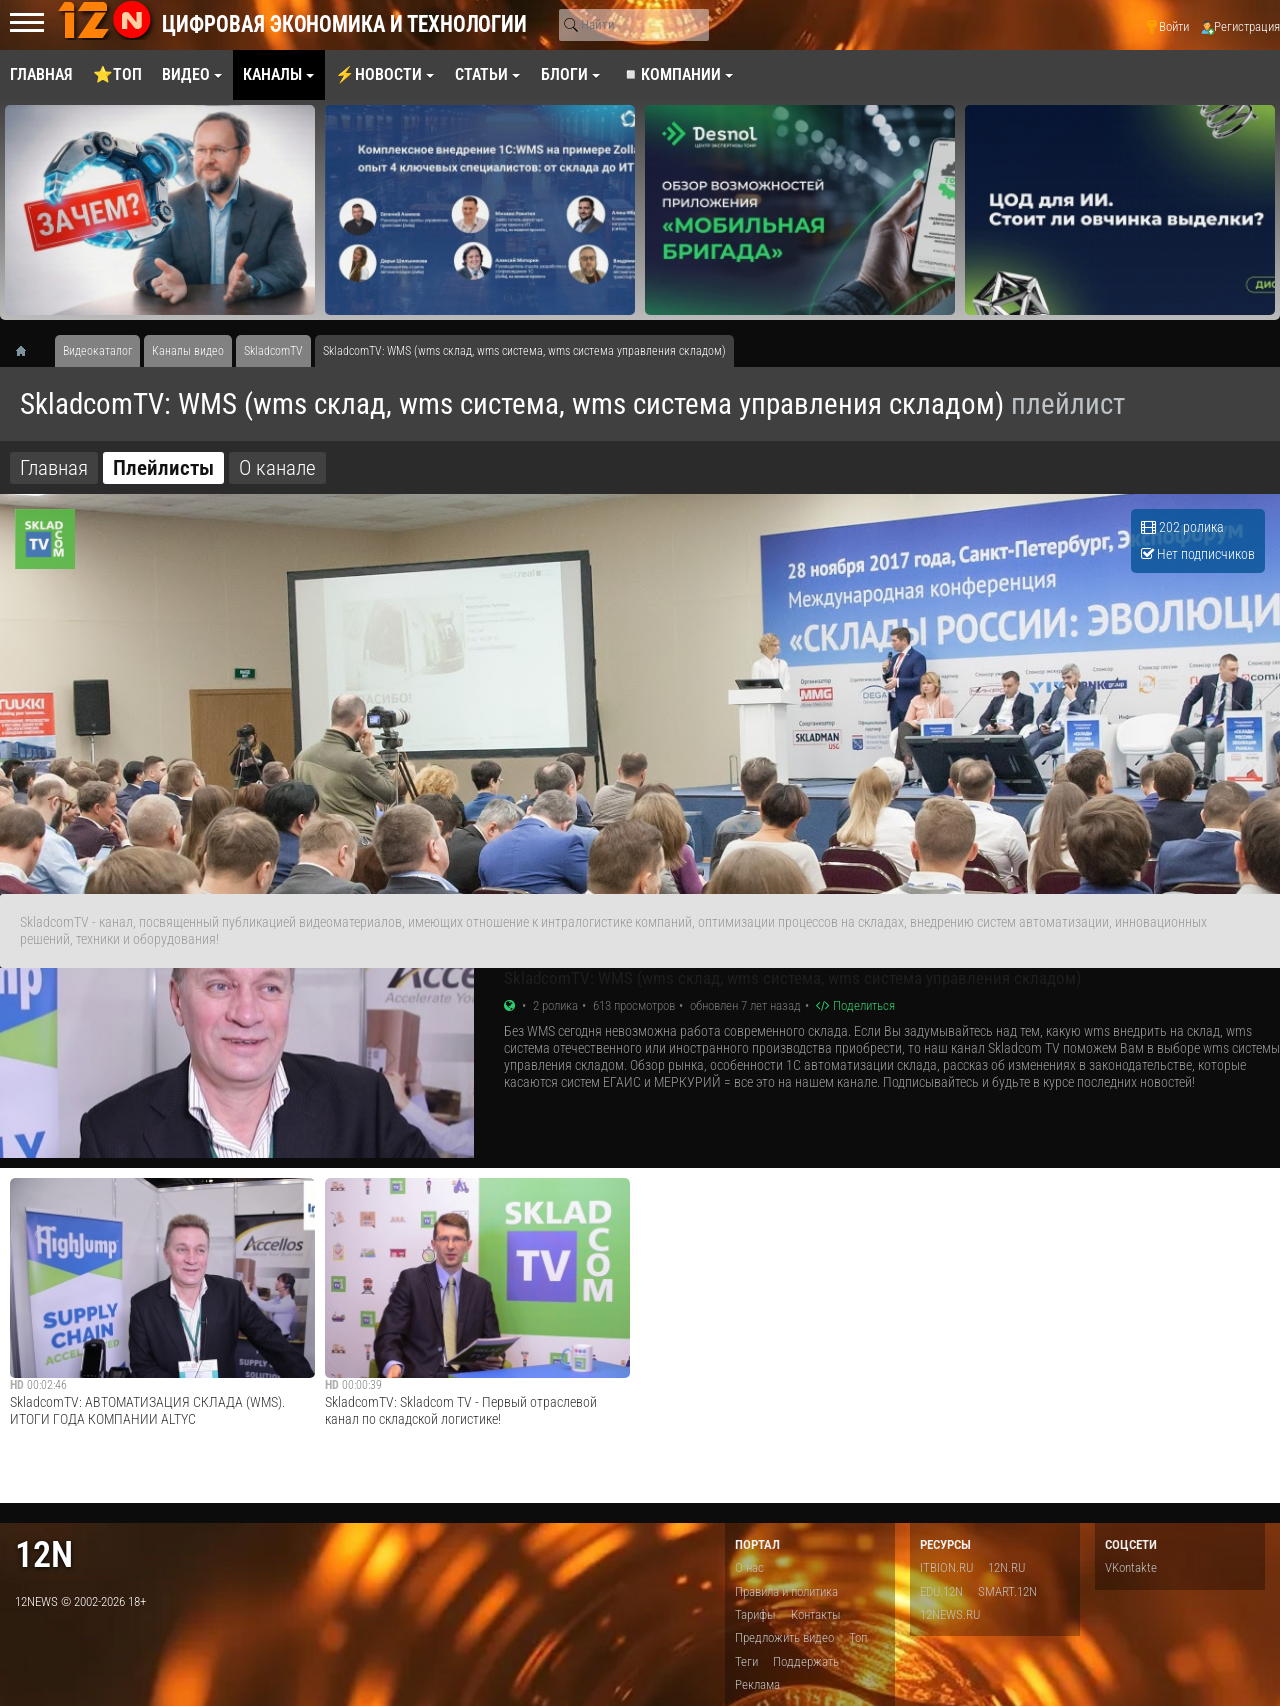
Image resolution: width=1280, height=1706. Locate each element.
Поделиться (855, 1005)
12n (44, 1554)
